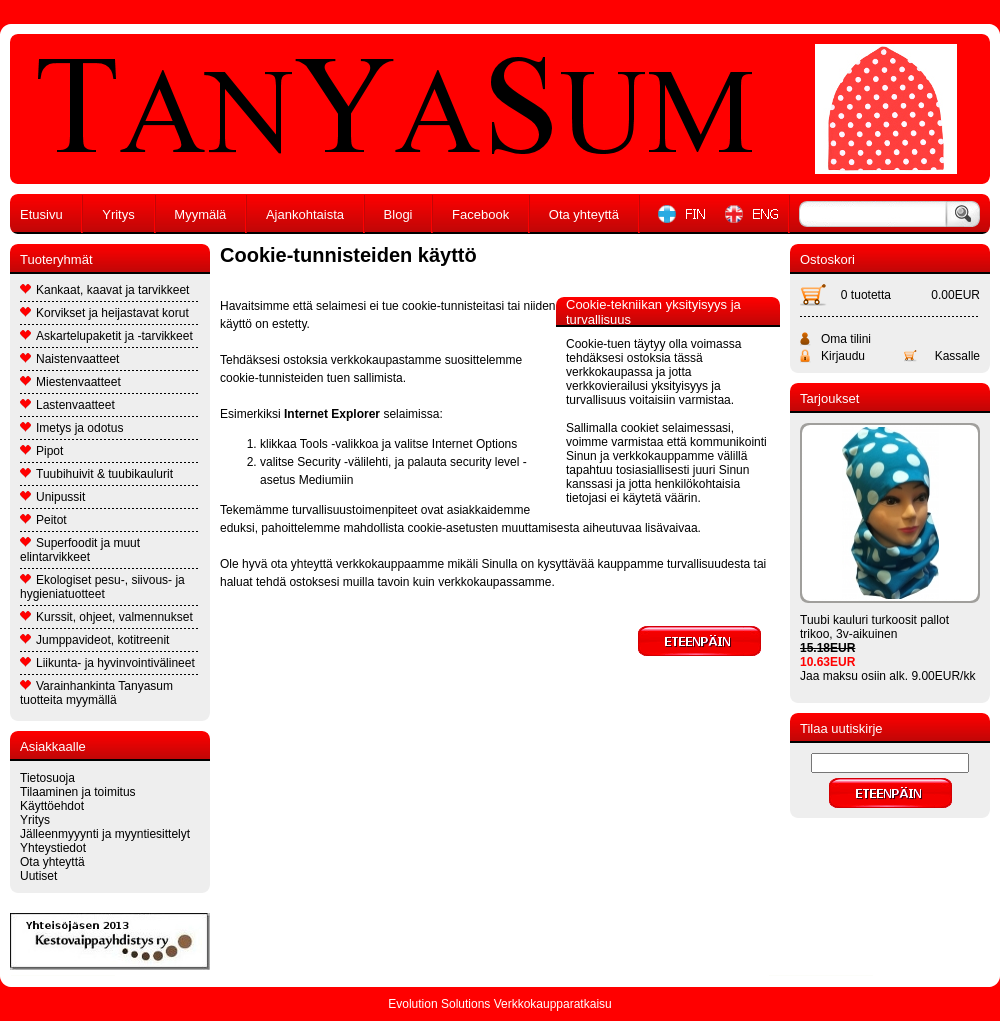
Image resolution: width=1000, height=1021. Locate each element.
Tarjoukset (829, 398)
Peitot (43, 520)
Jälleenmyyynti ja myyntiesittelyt (105, 834)
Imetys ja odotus (71, 428)
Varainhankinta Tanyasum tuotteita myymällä (96, 693)
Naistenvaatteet (69, 359)
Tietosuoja (47, 778)
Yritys (118, 214)
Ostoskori (827, 259)
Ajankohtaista (305, 214)
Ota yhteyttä (584, 214)
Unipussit (52, 497)
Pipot (41, 451)
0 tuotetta (866, 295)
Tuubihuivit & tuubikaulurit (96, 474)
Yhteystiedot (53, 848)
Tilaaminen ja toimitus (78, 792)
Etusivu (41, 214)
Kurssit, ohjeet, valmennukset (106, 617)
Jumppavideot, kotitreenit (94, 640)
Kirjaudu (843, 356)
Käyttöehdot (52, 806)
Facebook (480, 214)
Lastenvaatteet (67, 405)
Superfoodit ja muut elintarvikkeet (80, 550)
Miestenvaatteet (70, 382)
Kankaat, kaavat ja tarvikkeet (104, 290)
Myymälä (200, 214)
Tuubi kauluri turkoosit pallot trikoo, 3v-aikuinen (874, 627)
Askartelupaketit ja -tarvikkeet (106, 336)
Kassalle (957, 356)
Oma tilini (846, 339)
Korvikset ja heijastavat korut (104, 313)
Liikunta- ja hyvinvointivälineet (107, 663)
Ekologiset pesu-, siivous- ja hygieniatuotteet (102, 587)
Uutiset (38, 876)
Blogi (398, 214)
